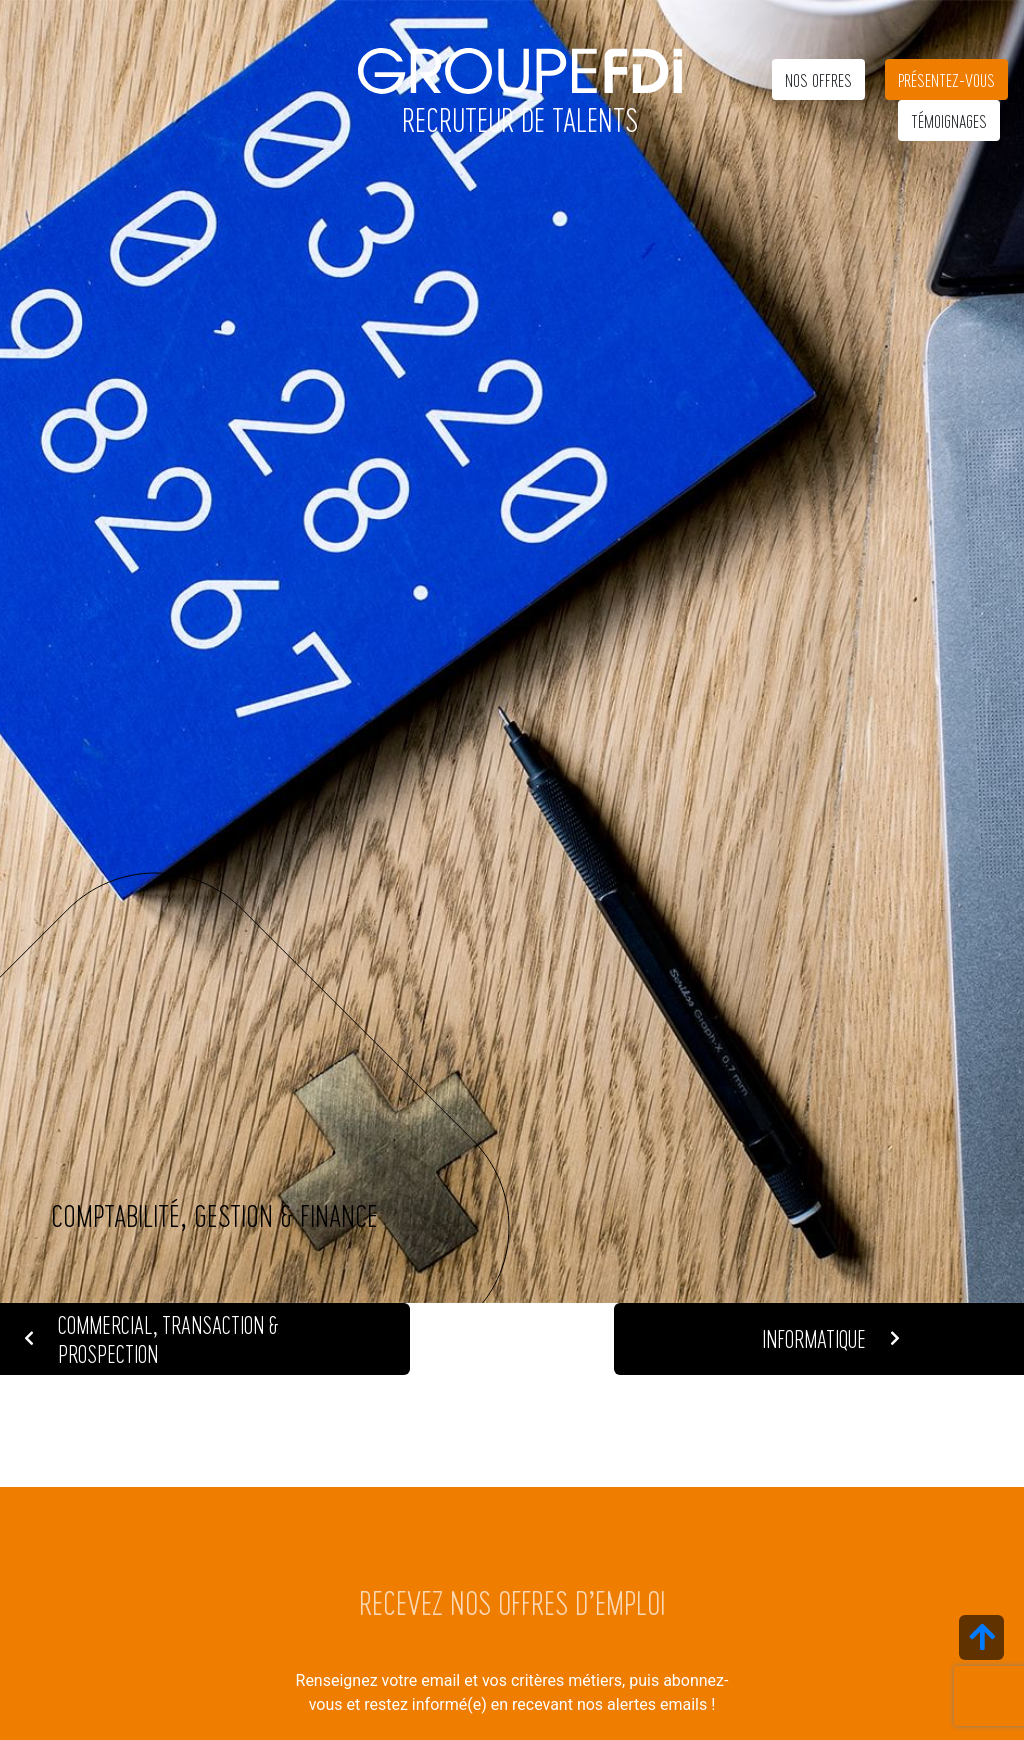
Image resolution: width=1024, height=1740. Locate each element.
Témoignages (949, 120)
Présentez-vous (946, 79)
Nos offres (818, 79)
